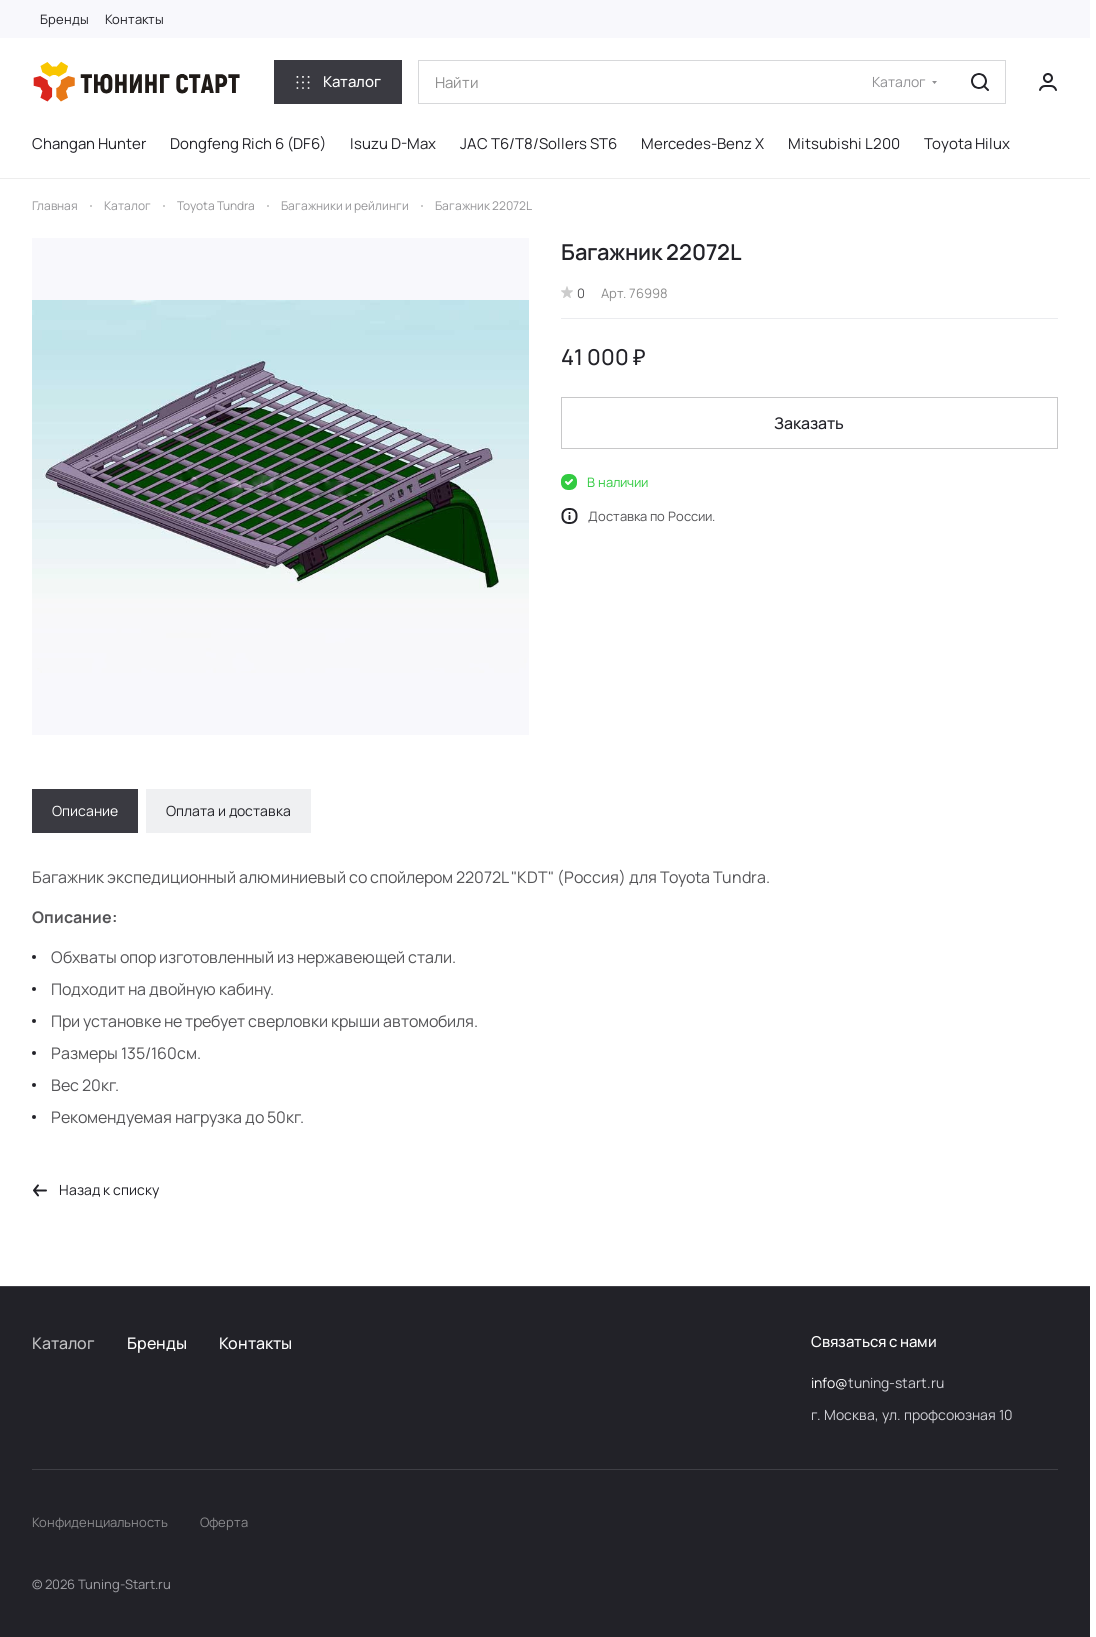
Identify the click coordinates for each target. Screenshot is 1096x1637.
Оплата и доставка (228, 810)
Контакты (255, 1343)
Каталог (63, 1343)
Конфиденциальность (100, 1522)
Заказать (810, 423)
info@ (829, 1382)
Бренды (157, 1343)
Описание (85, 810)
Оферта (224, 1522)
